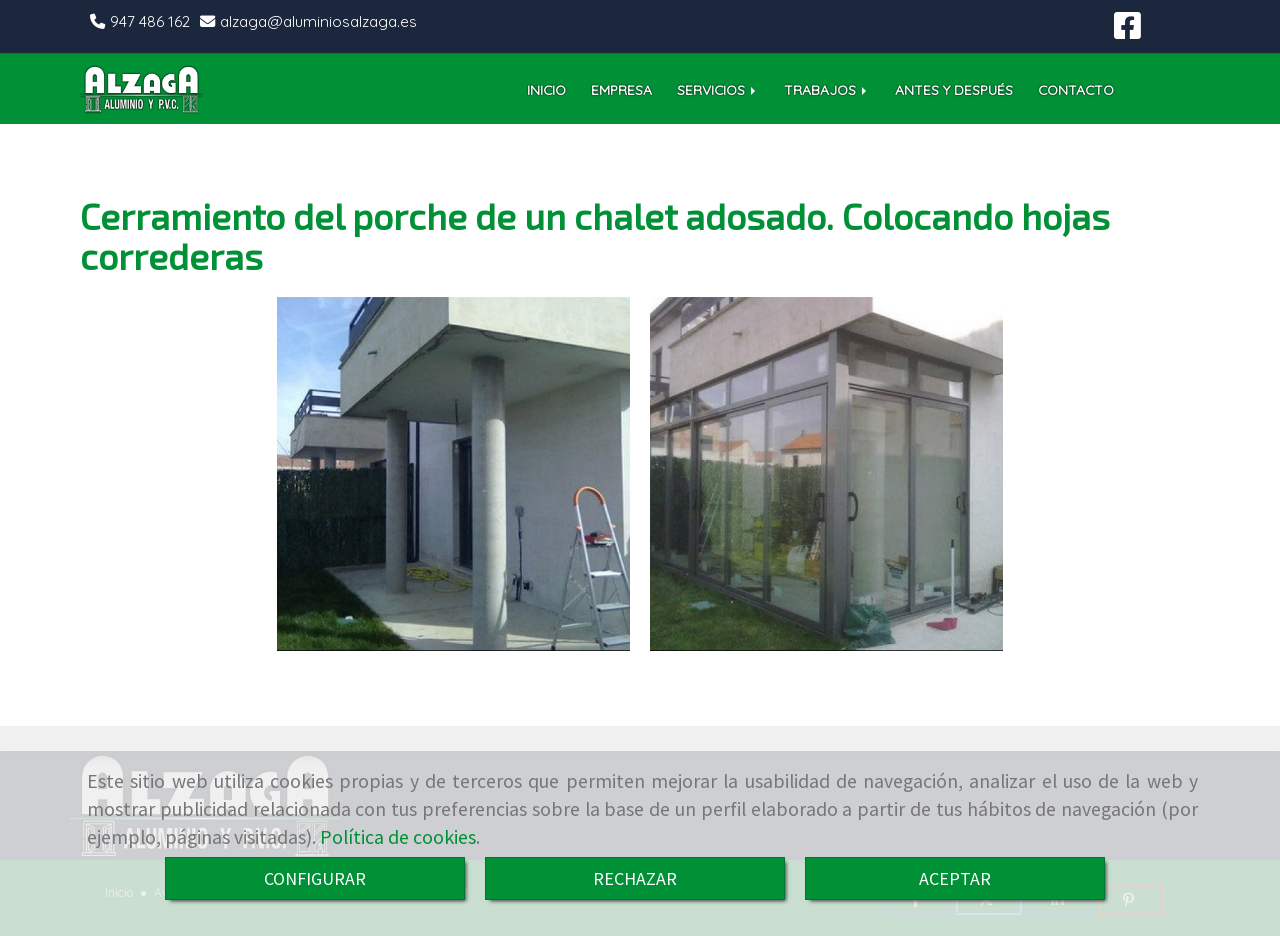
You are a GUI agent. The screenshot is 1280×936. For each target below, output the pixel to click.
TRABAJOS (827, 89)
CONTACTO (1076, 89)
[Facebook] (1127, 31)
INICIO (546, 89)
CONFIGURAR (315, 878)
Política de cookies (398, 837)
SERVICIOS (718, 89)
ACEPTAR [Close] (955, 878)
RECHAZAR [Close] (635, 878)
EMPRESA (621, 89)
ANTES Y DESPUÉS (954, 89)
